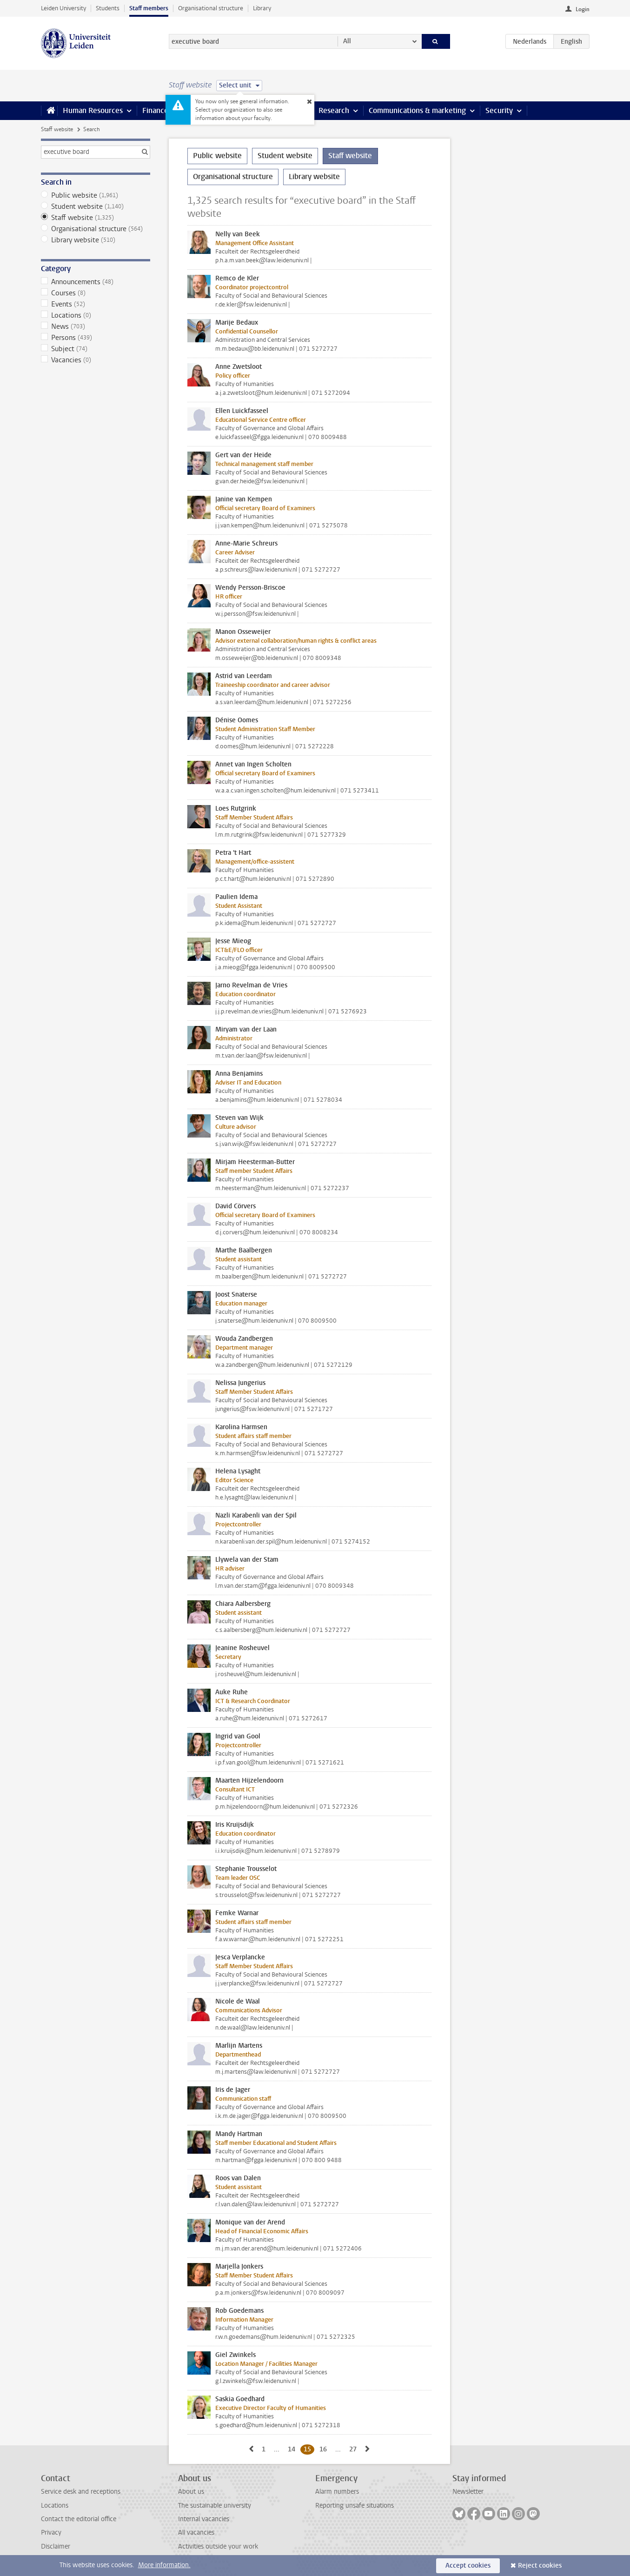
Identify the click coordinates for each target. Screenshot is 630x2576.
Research (333, 110)
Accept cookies (468, 2565)
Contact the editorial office (78, 2519)
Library (262, 8)
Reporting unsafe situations (354, 2505)
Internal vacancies (203, 2519)
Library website (95, 240)
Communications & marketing (417, 110)
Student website (95, 206)
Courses (95, 293)
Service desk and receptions (80, 2491)
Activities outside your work (218, 2546)
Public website (95, 195)
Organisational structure (210, 8)
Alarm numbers (337, 2491)
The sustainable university (214, 2505)
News (95, 326)
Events (95, 304)
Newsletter (468, 2491)
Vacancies (95, 360)
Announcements (95, 282)
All (347, 41)
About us (191, 2491)
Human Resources (93, 110)
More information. (164, 2565)
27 (354, 2449)
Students (107, 8)
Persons (95, 338)
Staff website (57, 129)
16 (324, 2449)
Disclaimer (55, 2546)
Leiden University (63, 8)
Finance (155, 110)
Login (583, 9)
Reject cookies (540, 2565)
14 (293, 2449)
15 (309, 2449)
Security (499, 110)
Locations (95, 315)
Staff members (148, 8)
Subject (95, 349)
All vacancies (196, 2532)
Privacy (51, 2532)
